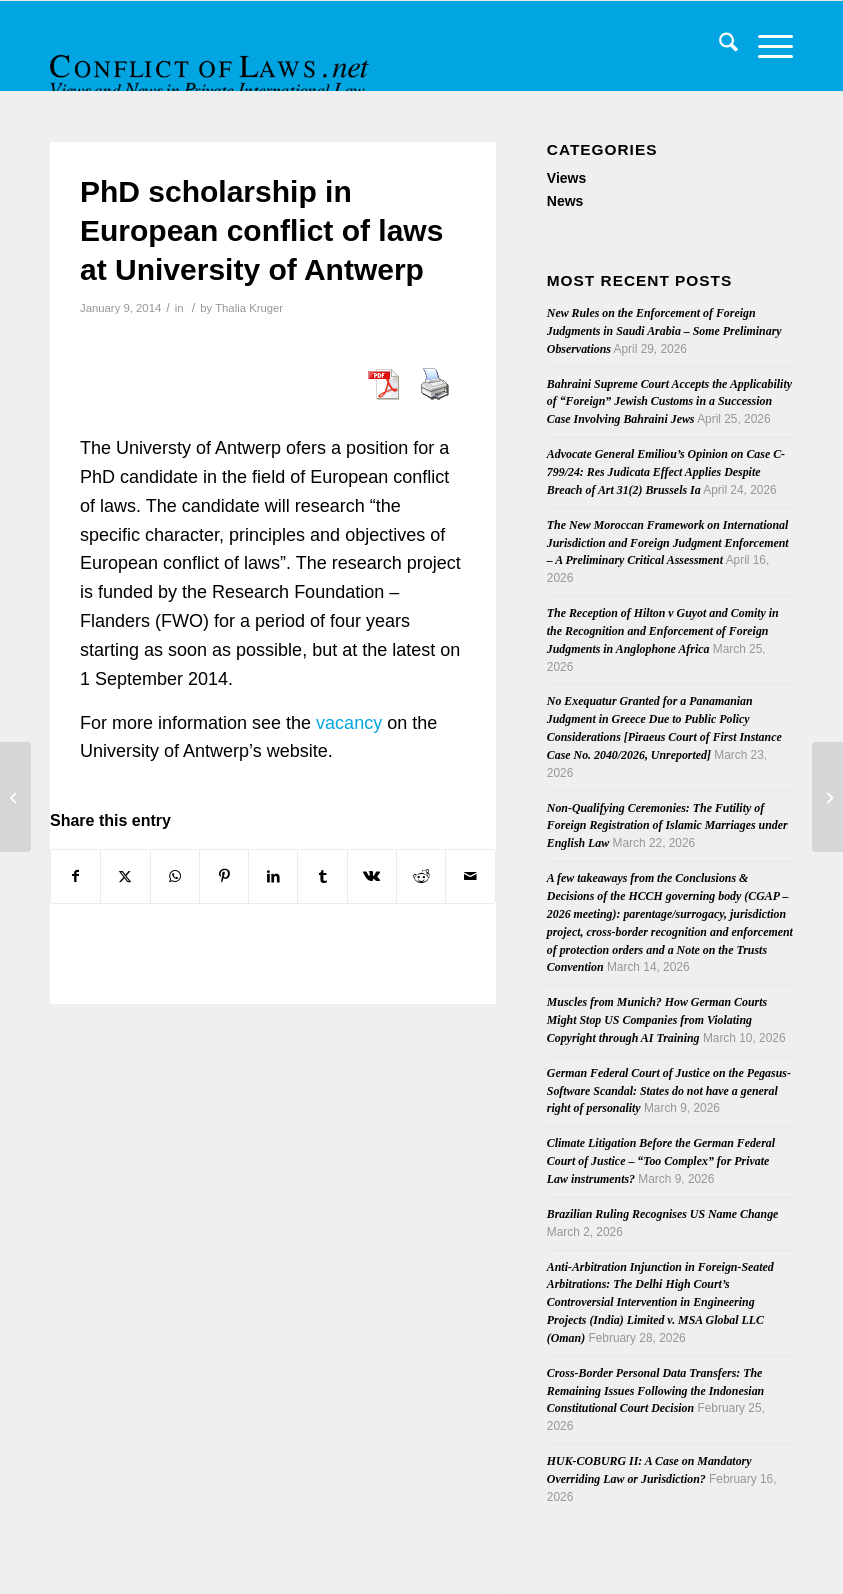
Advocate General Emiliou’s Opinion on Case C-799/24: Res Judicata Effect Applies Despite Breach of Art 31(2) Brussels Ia (666, 472)
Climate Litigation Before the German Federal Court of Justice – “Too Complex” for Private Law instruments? (661, 1161)
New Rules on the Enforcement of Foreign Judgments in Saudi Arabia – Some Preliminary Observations (664, 331)
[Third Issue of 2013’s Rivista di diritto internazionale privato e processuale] (827, 797)
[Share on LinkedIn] (273, 876)
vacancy (349, 723)
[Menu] (765, 46)
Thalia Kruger (249, 308)
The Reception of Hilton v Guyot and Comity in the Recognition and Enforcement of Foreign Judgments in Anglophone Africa (663, 631)
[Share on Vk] (372, 876)
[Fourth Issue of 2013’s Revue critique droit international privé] (15, 797)
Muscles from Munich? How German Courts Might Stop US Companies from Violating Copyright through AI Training (657, 1020)
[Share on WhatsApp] (175, 876)
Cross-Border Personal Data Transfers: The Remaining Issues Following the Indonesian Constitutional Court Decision (655, 1391)
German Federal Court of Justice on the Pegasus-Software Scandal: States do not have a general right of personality (669, 1091)
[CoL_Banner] (212, 63)
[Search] (718, 46)
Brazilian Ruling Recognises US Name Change (663, 1214)
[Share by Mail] (470, 876)
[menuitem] (718, 46)
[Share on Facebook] (75, 876)
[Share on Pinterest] (224, 876)
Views (566, 178)
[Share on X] (125, 876)
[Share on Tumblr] (322, 876)
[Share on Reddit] (421, 876)
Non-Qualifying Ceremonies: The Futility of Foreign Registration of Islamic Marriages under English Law (667, 826)
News (565, 201)
